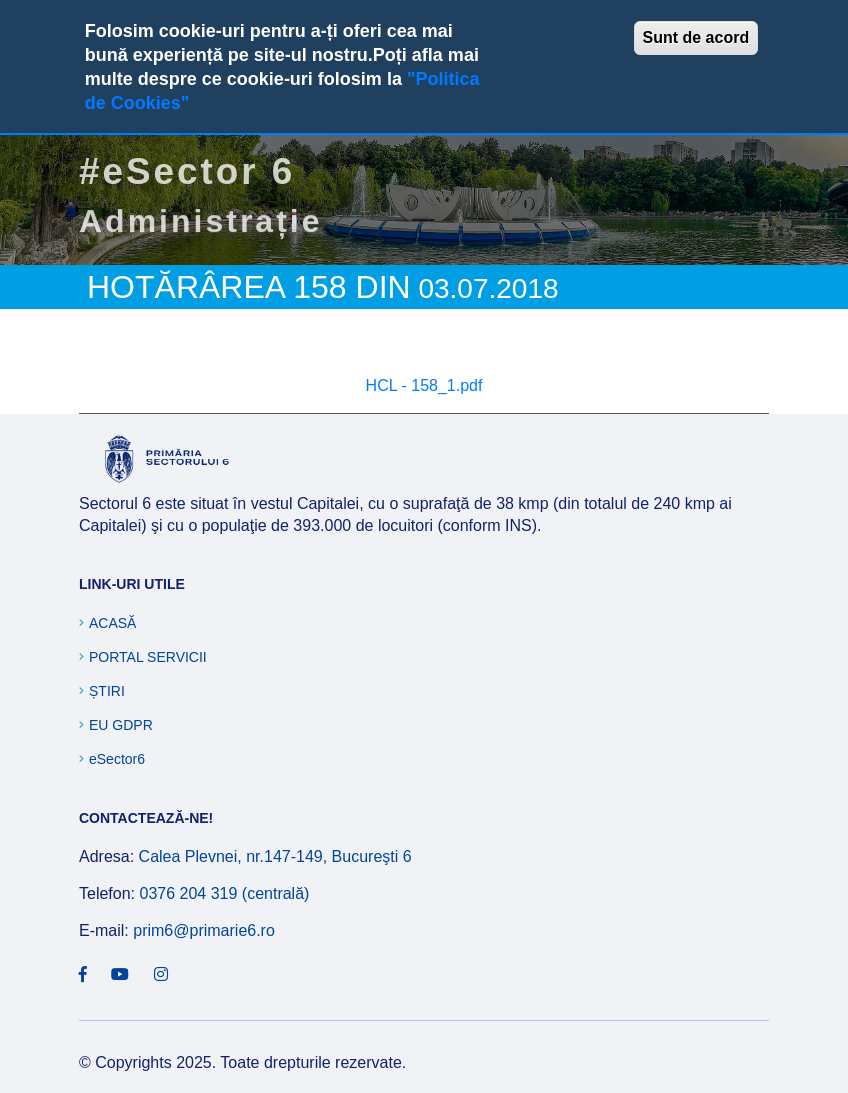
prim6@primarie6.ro (204, 930)
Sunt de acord (696, 37)
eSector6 (117, 759)
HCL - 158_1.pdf (424, 385)
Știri (107, 691)
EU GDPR (121, 725)
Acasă (112, 623)
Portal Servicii (148, 657)
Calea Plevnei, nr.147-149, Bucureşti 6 (275, 856)
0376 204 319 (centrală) (224, 893)
